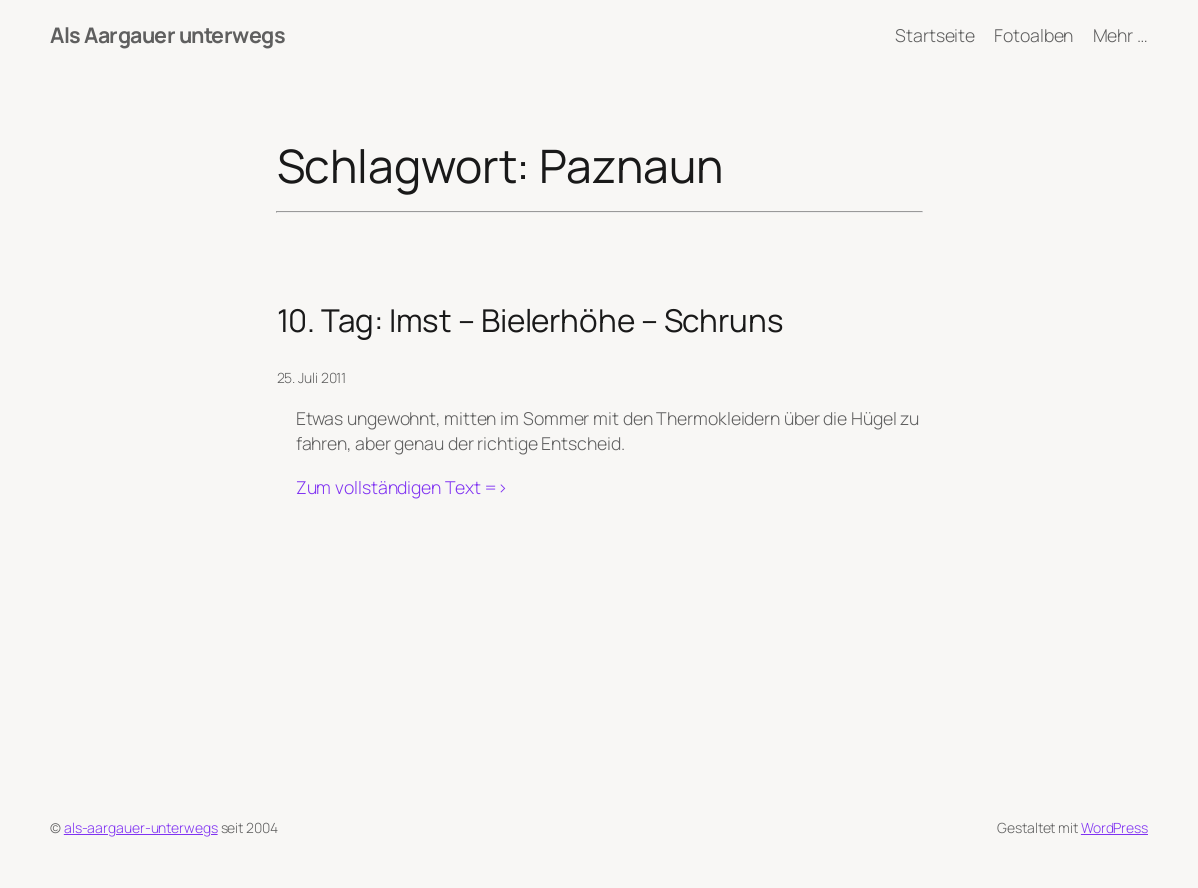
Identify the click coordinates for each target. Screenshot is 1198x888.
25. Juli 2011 (312, 377)
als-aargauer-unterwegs (141, 827)
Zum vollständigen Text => (402, 487)
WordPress (1114, 827)
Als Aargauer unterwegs (167, 34)
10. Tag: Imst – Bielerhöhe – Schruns (530, 319)
